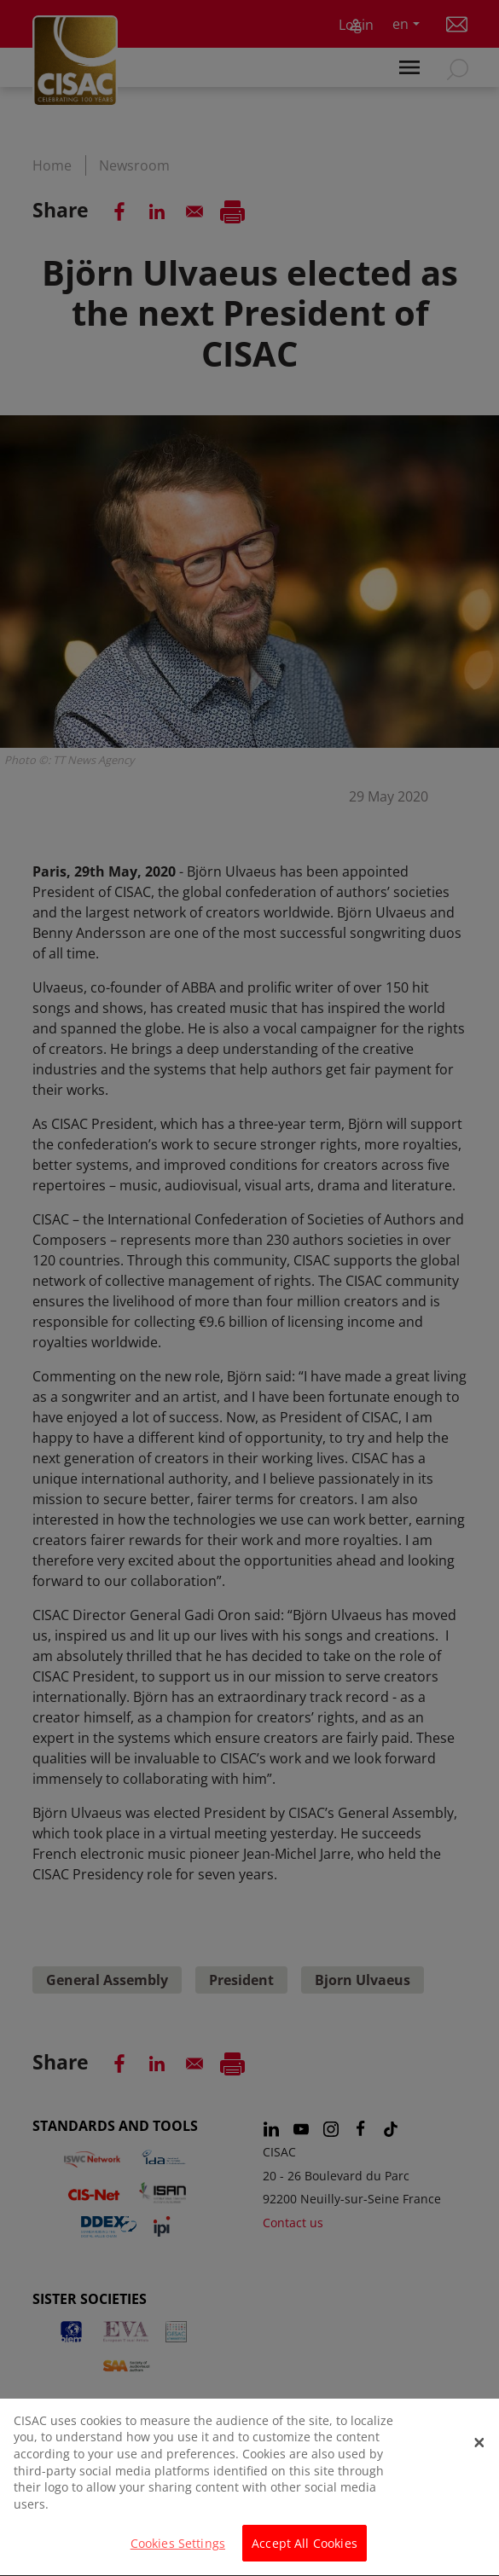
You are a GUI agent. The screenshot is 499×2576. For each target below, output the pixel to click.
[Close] (479, 2461)
